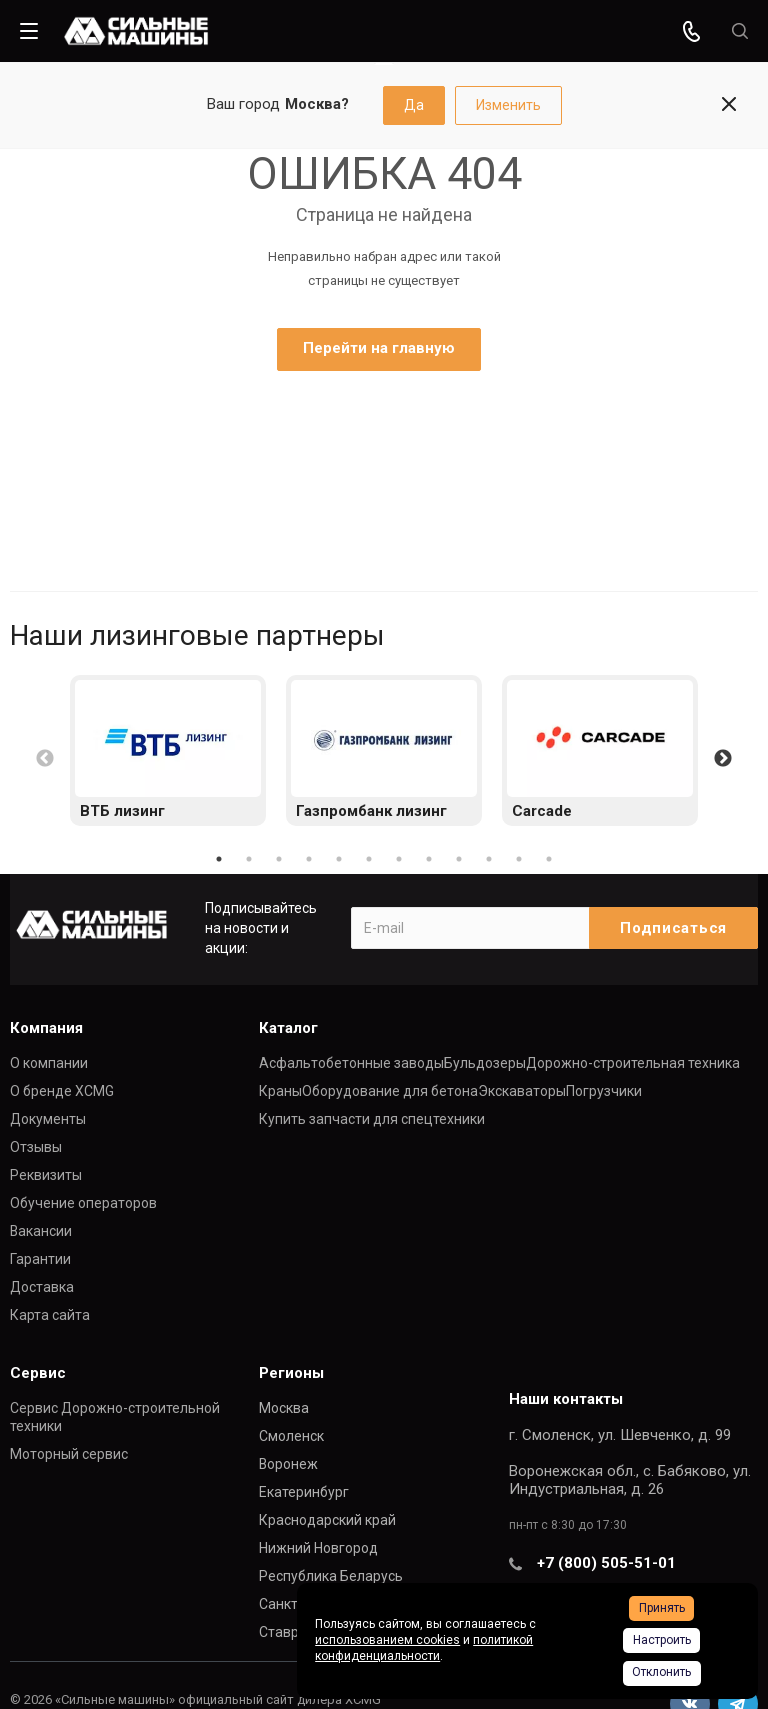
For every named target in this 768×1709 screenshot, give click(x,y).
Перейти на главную (379, 348)
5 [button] (339, 859)
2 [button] (249, 859)
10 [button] (489, 859)
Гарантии (40, 1259)
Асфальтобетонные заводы (351, 1063)
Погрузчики (604, 1091)
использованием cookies (387, 1640)
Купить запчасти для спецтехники (372, 1119)
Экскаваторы (522, 1091)
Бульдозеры (485, 1063)
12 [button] (549, 859)
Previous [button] (45, 759)
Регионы (291, 1373)
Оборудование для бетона (390, 1091)
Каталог (288, 1028)
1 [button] (219, 859)
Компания (46, 1028)
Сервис (38, 1373)
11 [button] (519, 859)
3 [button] (279, 859)
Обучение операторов (83, 1203)
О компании (49, 1063)
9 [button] (459, 859)
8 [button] (429, 859)
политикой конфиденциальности (424, 1648)
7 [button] (399, 859)
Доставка (42, 1287)
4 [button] (309, 859)
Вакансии (41, 1231)
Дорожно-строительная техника (633, 1063)
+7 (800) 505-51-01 (606, 1563)
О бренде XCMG (62, 1091)
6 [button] (369, 859)
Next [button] (723, 759)
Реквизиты (46, 1175)
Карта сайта (50, 1315)
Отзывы (36, 1147)
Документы (48, 1119)
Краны (280, 1091)
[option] (168, 750)
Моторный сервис (69, 1454)
